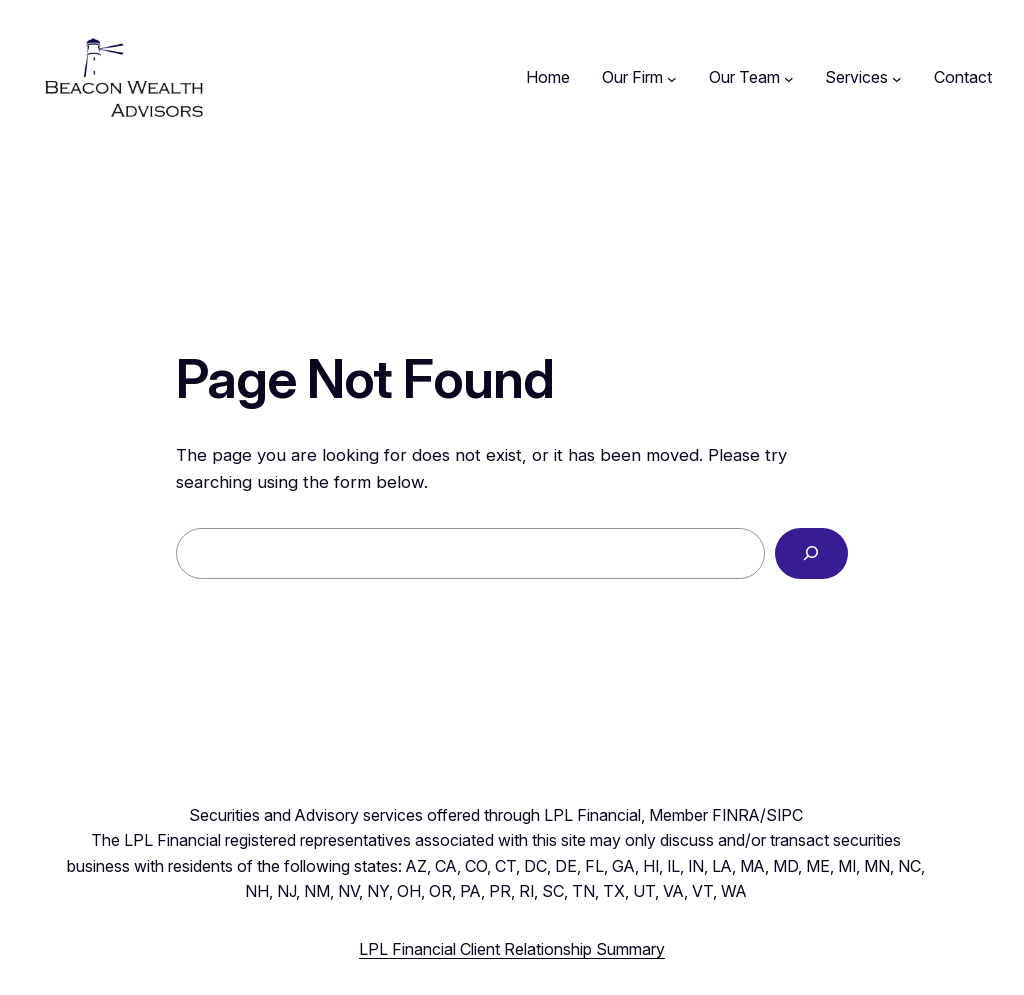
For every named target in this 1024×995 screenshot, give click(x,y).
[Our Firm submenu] (672, 78)
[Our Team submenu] (789, 78)
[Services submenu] (897, 78)
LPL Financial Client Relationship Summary (512, 949)
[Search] (811, 553)
